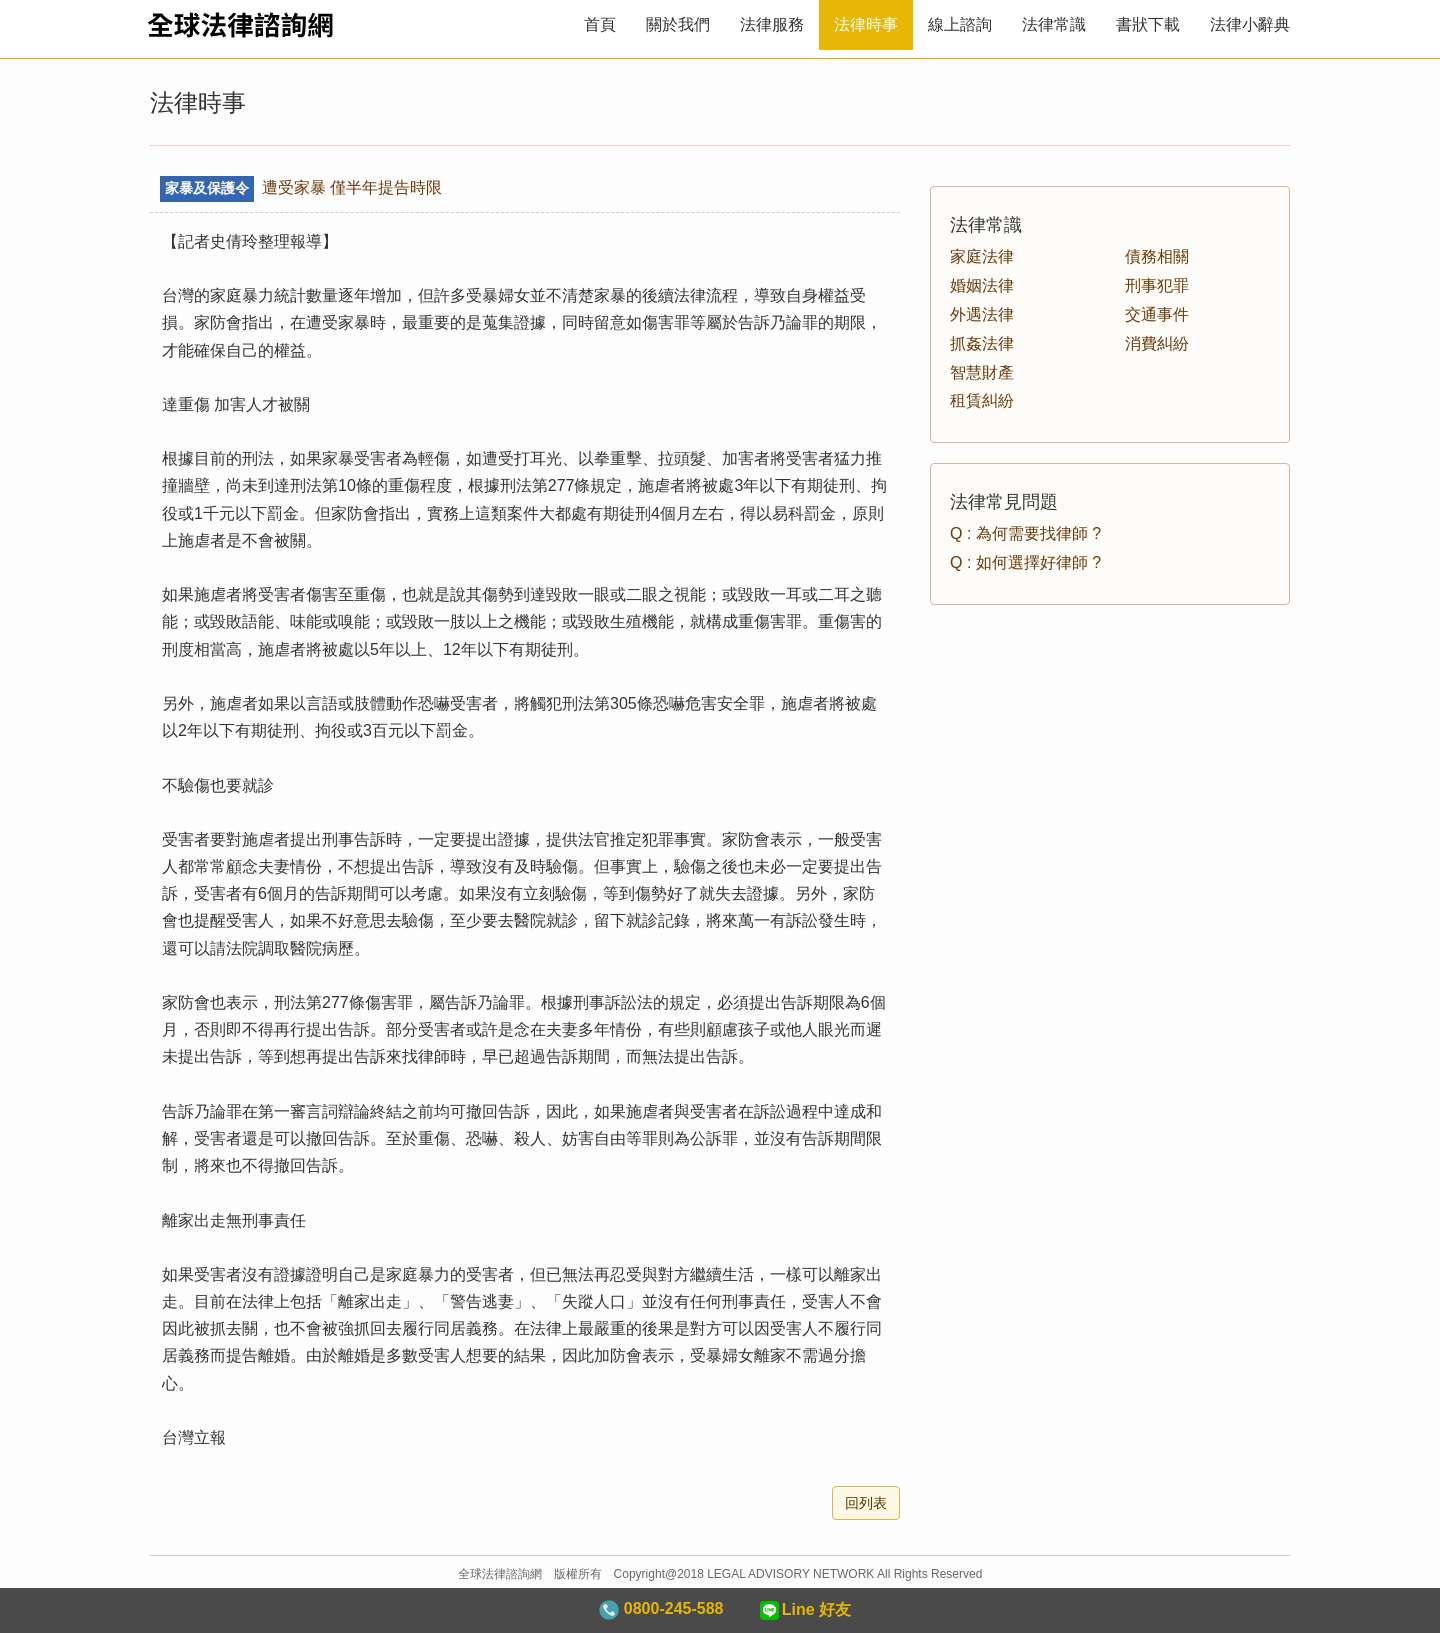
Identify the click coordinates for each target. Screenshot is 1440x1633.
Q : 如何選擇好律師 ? (1025, 562)
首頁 (600, 24)
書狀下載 (1148, 24)
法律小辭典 (1250, 24)
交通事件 (1157, 314)
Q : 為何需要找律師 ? (1025, 533)
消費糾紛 (1157, 343)
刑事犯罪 (1157, 285)
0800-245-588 (661, 1610)
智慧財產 (982, 372)
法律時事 (866, 24)
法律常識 (1054, 24)
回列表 (866, 1503)
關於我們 (678, 24)
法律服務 (772, 24)
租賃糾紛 (982, 400)
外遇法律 (982, 314)
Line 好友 (804, 1610)
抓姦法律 (982, 343)
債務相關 (1157, 256)
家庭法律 (982, 256)
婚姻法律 (982, 285)
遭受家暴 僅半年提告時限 (301, 188)
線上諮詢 (960, 24)
